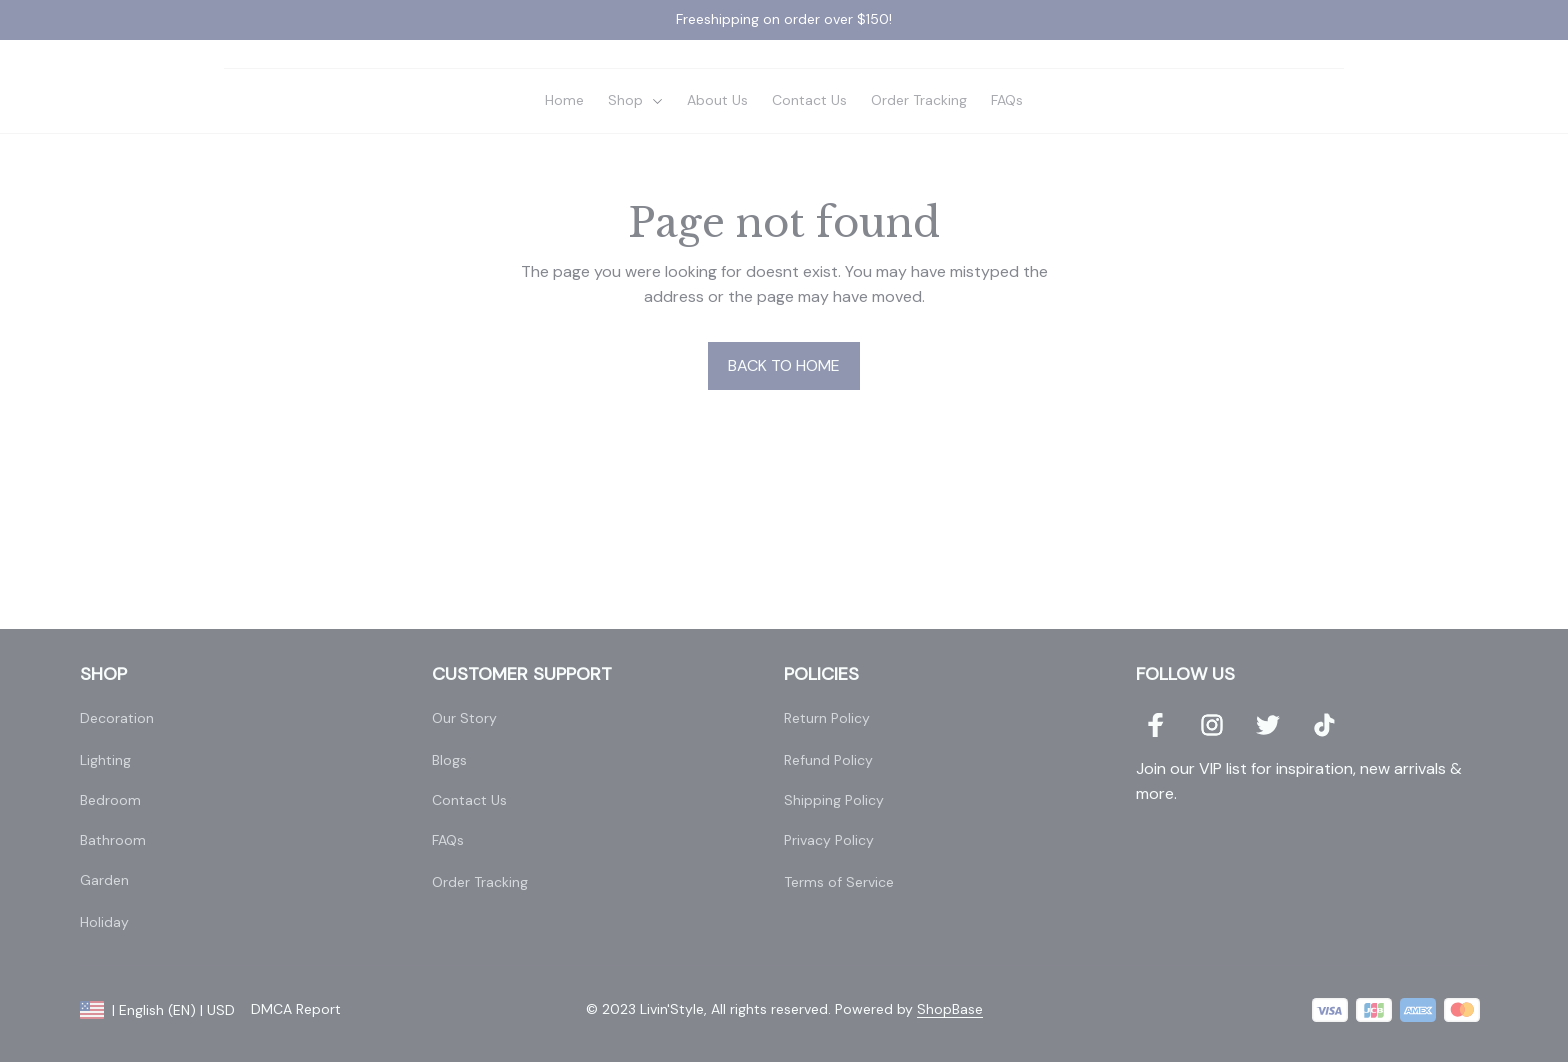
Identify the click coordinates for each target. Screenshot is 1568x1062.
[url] (950, 1011)
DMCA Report (296, 1010)
